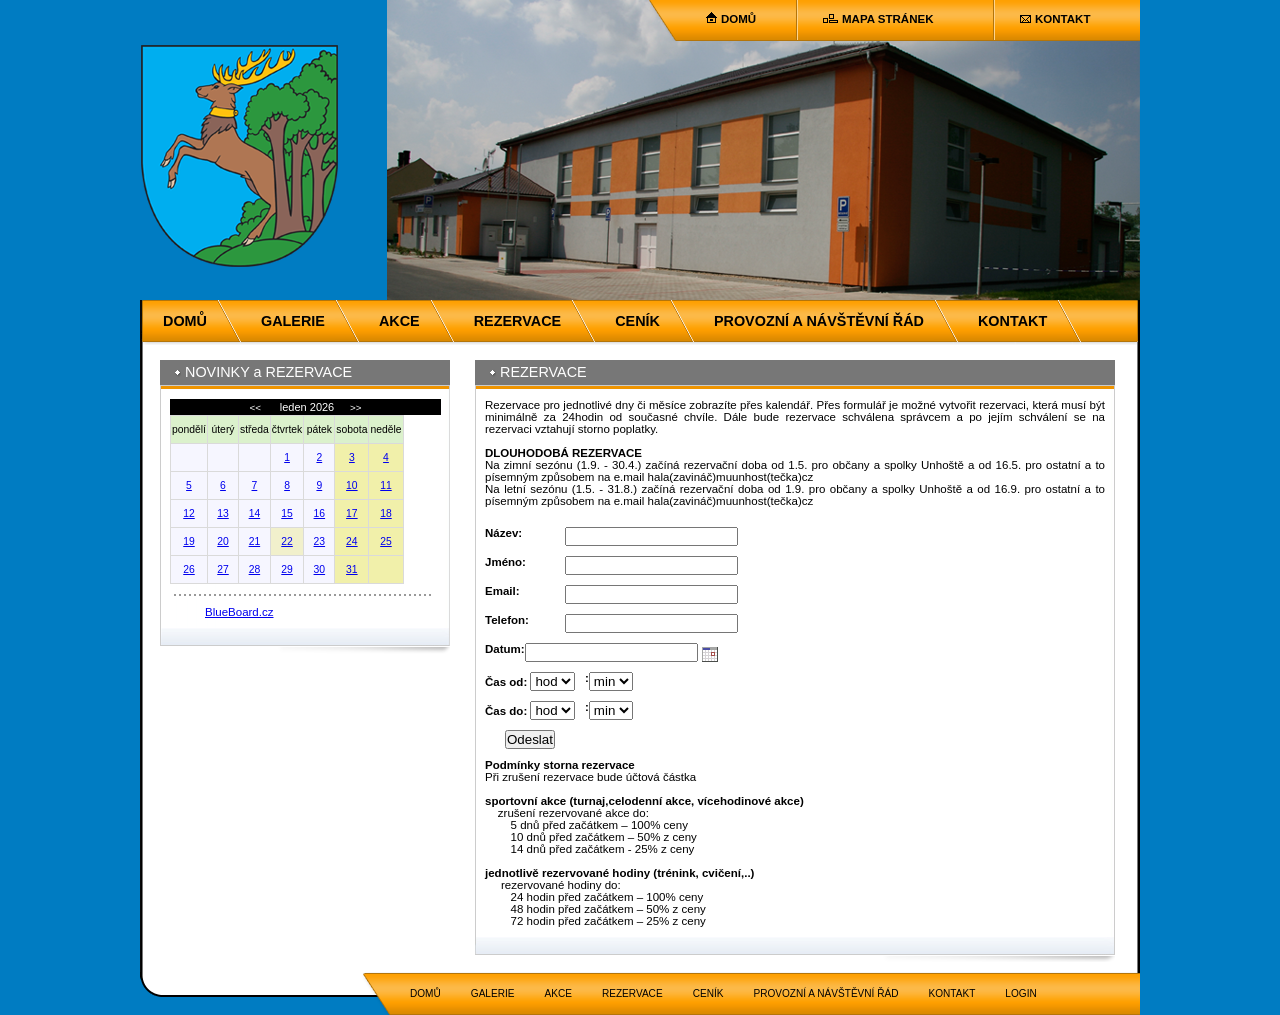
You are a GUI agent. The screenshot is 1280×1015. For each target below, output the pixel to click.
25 (386, 541)
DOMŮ (738, 19)
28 (255, 569)
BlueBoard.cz (239, 612)
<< (256, 407)
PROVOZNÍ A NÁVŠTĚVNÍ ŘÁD (819, 321)
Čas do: (506, 711)
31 (352, 569)
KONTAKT (1062, 19)
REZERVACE (517, 321)
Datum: (505, 649)
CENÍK (637, 321)
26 (189, 569)
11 (386, 485)
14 (255, 513)
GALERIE (293, 321)
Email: (502, 591)
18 (386, 513)
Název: (503, 533)
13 (223, 513)
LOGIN (1020, 993)
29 (287, 569)
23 (320, 541)
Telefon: (507, 620)
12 (189, 513)
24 (352, 541)
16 (320, 513)
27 (223, 569)
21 (255, 541)
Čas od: (506, 682)
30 (320, 569)
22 (287, 541)
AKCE (399, 321)
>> (354, 407)
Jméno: (505, 562)
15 (287, 513)
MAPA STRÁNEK (887, 19)
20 (223, 541)
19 (189, 541)
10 (352, 485)
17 (352, 513)
